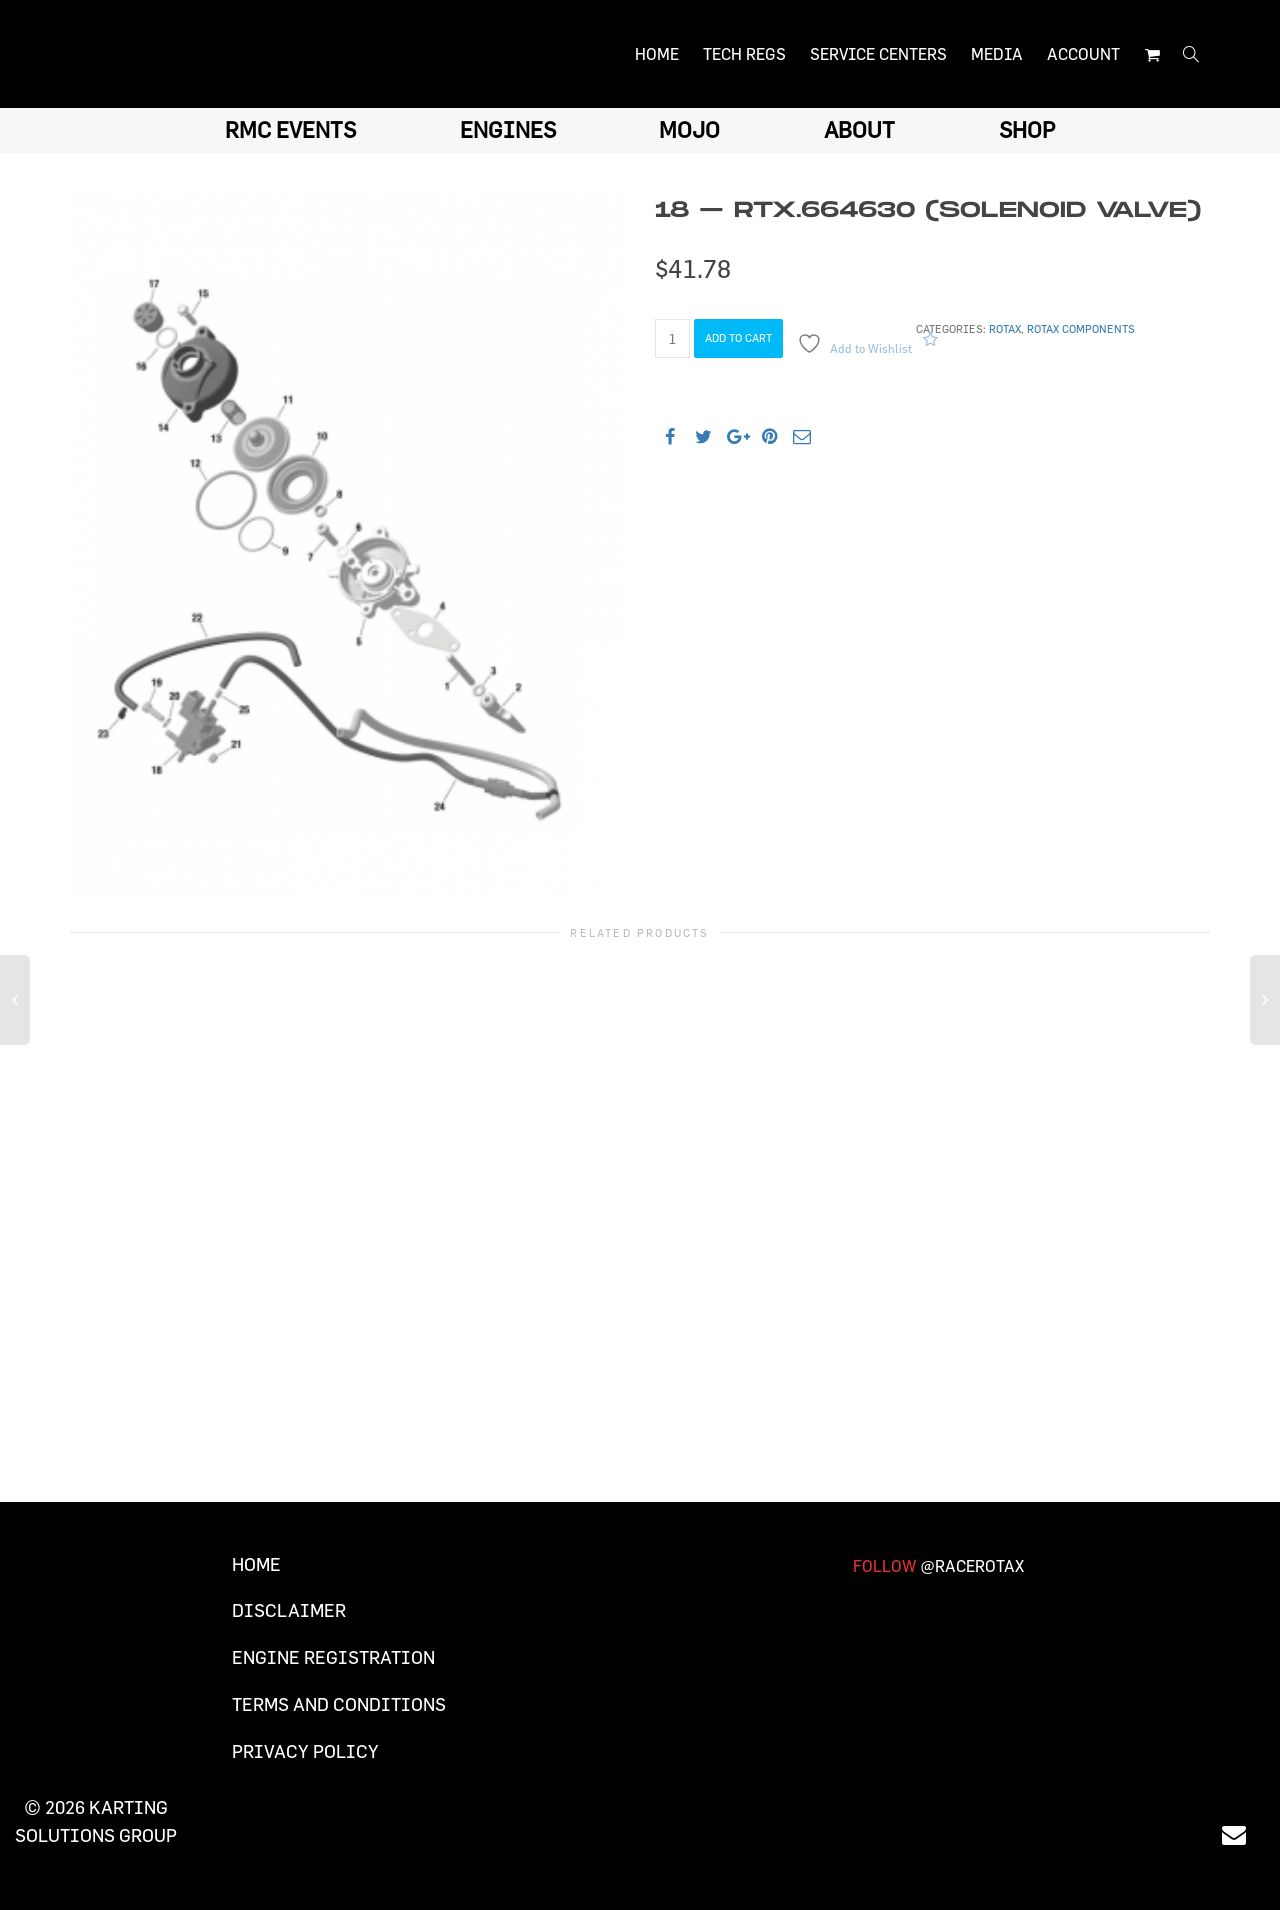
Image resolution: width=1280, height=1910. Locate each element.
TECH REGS (744, 54)
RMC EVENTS (290, 129)
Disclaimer (289, 1610)
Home (256, 1564)
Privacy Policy (305, 1751)
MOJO (689, 129)
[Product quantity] (672, 338)
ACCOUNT (1083, 54)
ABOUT (859, 129)
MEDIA (997, 54)
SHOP (1027, 129)
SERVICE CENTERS (878, 54)
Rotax (1005, 328)
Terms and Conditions (339, 1704)
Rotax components (1081, 328)
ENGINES (508, 129)
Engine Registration (333, 1657)
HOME (657, 54)
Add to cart (738, 337)
